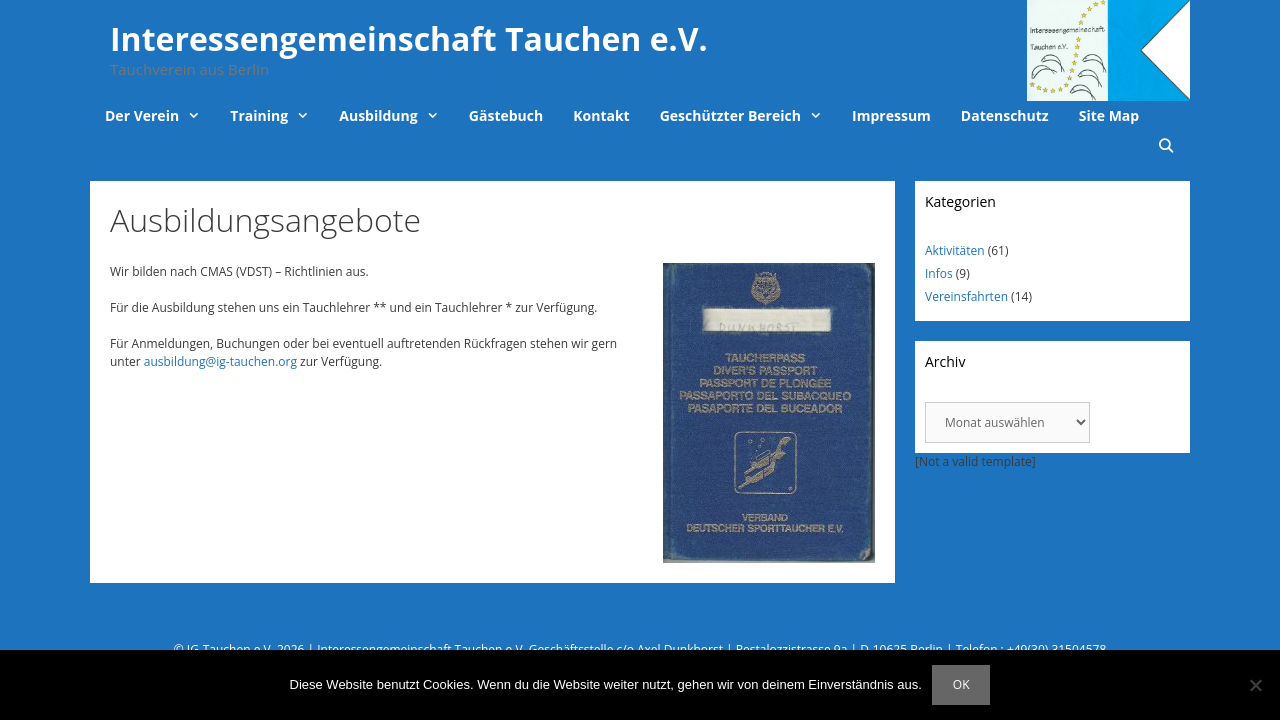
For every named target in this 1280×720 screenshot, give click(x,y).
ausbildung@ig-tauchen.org (220, 361)
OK (961, 684)
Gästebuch (506, 115)
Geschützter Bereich (748, 116)
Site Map (1109, 115)
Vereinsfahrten (966, 296)
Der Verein (160, 116)
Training (277, 116)
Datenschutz (1005, 115)
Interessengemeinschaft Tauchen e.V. (409, 38)
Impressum (891, 115)
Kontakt (601, 115)
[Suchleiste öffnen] (1166, 146)
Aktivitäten (955, 250)
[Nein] (1255, 685)
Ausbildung (396, 116)
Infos (939, 273)
